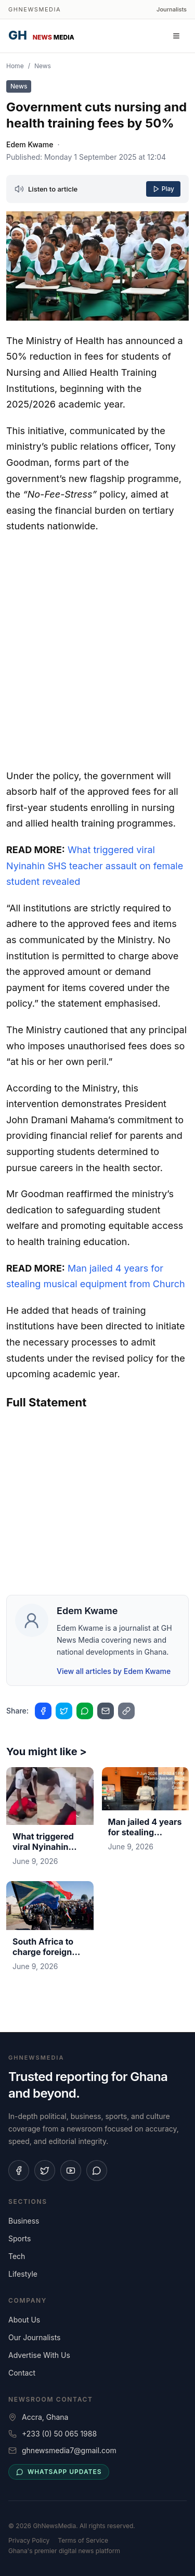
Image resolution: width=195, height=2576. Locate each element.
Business (23, 2220)
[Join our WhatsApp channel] (96, 2170)
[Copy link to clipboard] (126, 1711)
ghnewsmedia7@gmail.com (69, 2450)
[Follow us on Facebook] (18, 2170)
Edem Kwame (87, 1610)
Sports (19, 2238)
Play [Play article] (163, 189)
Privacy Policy (28, 2540)
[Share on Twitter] (64, 1711)
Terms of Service (83, 2540)
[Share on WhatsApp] (84, 1711)
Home (15, 66)
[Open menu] (176, 36)
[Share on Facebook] (43, 1711)
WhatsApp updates (58, 2472)
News (42, 66)
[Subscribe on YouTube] (70, 2170)
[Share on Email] (105, 1711)
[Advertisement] (97, 648)
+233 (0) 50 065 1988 (59, 2433)
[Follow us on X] (44, 2170)
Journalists (172, 9)
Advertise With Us (39, 2355)
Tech (16, 2256)
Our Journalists (34, 2337)
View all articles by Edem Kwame (114, 1671)
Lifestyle (22, 2273)
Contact (21, 2372)
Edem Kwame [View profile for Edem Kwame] (29, 144)
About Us (24, 2319)
